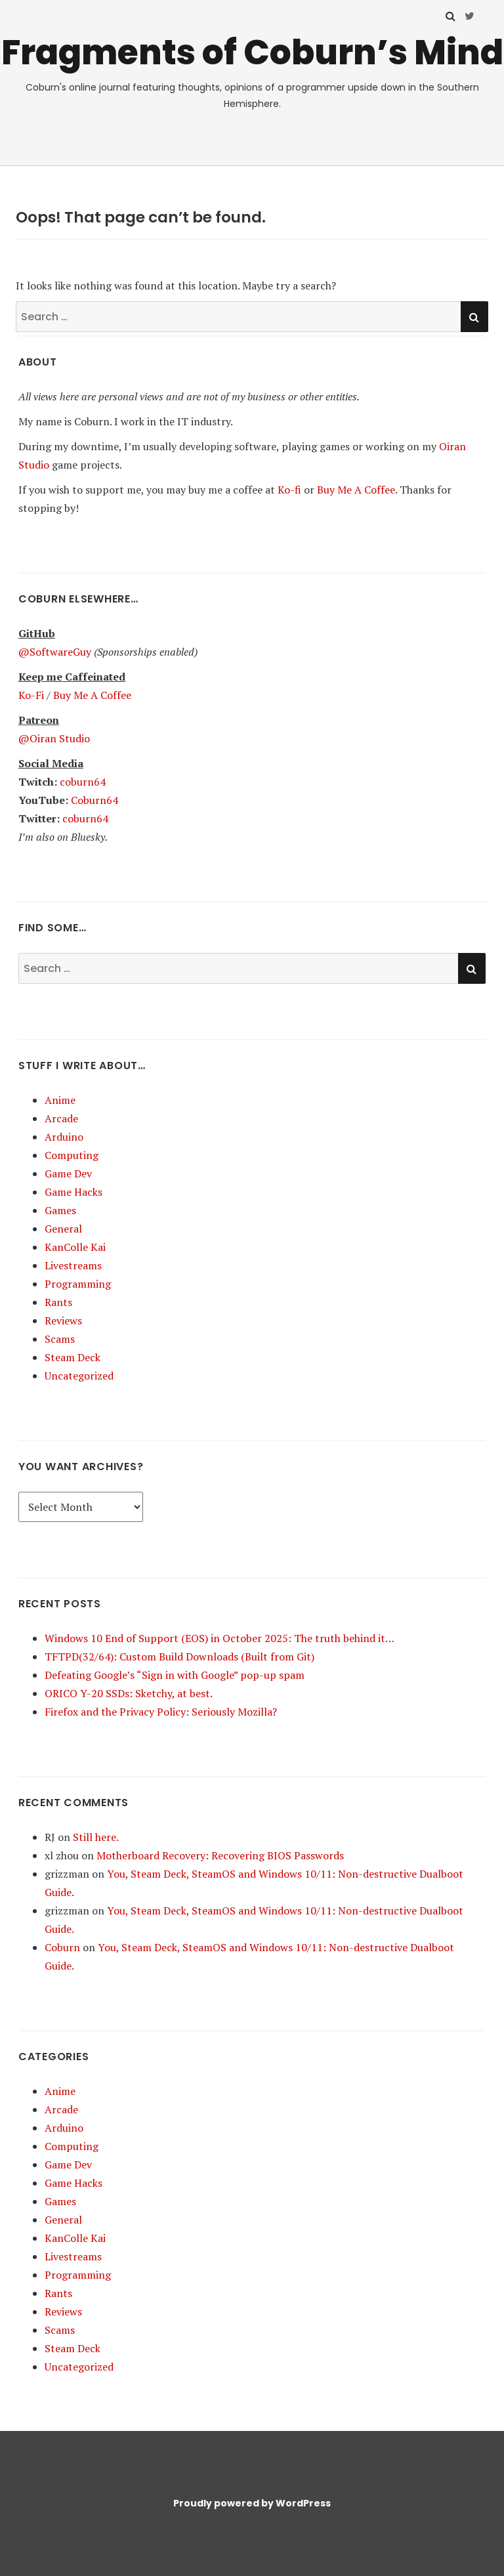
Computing (71, 1155)
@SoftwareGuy (54, 651)
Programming (78, 1284)
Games (60, 1210)
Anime (60, 1100)
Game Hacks (73, 1192)
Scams (60, 1339)
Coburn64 (94, 800)
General (63, 1228)
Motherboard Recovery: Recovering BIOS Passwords (220, 1855)
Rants (58, 1302)
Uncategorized (79, 1375)
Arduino (64, 1137)
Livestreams (73, 1265)
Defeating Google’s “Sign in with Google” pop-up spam (174, 1675)
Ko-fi (289, 489)
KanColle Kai (75, 1247)
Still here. (96, 1837)
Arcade (61, 1118)
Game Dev (68, 1173)
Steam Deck (72, 1357)
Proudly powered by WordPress (252, 2503)
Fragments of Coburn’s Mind (252, 52)
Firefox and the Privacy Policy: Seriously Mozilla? (161, 1711)
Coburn (62, 1947)
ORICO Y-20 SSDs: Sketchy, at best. (129, 1693)
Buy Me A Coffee (356, 489)
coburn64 (83, 781)
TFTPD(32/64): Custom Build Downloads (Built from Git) (179, 1656)
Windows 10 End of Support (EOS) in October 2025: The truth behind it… (219, 1638)
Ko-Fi (31, 695)
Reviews (63, 1320)
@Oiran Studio (54, 738)
